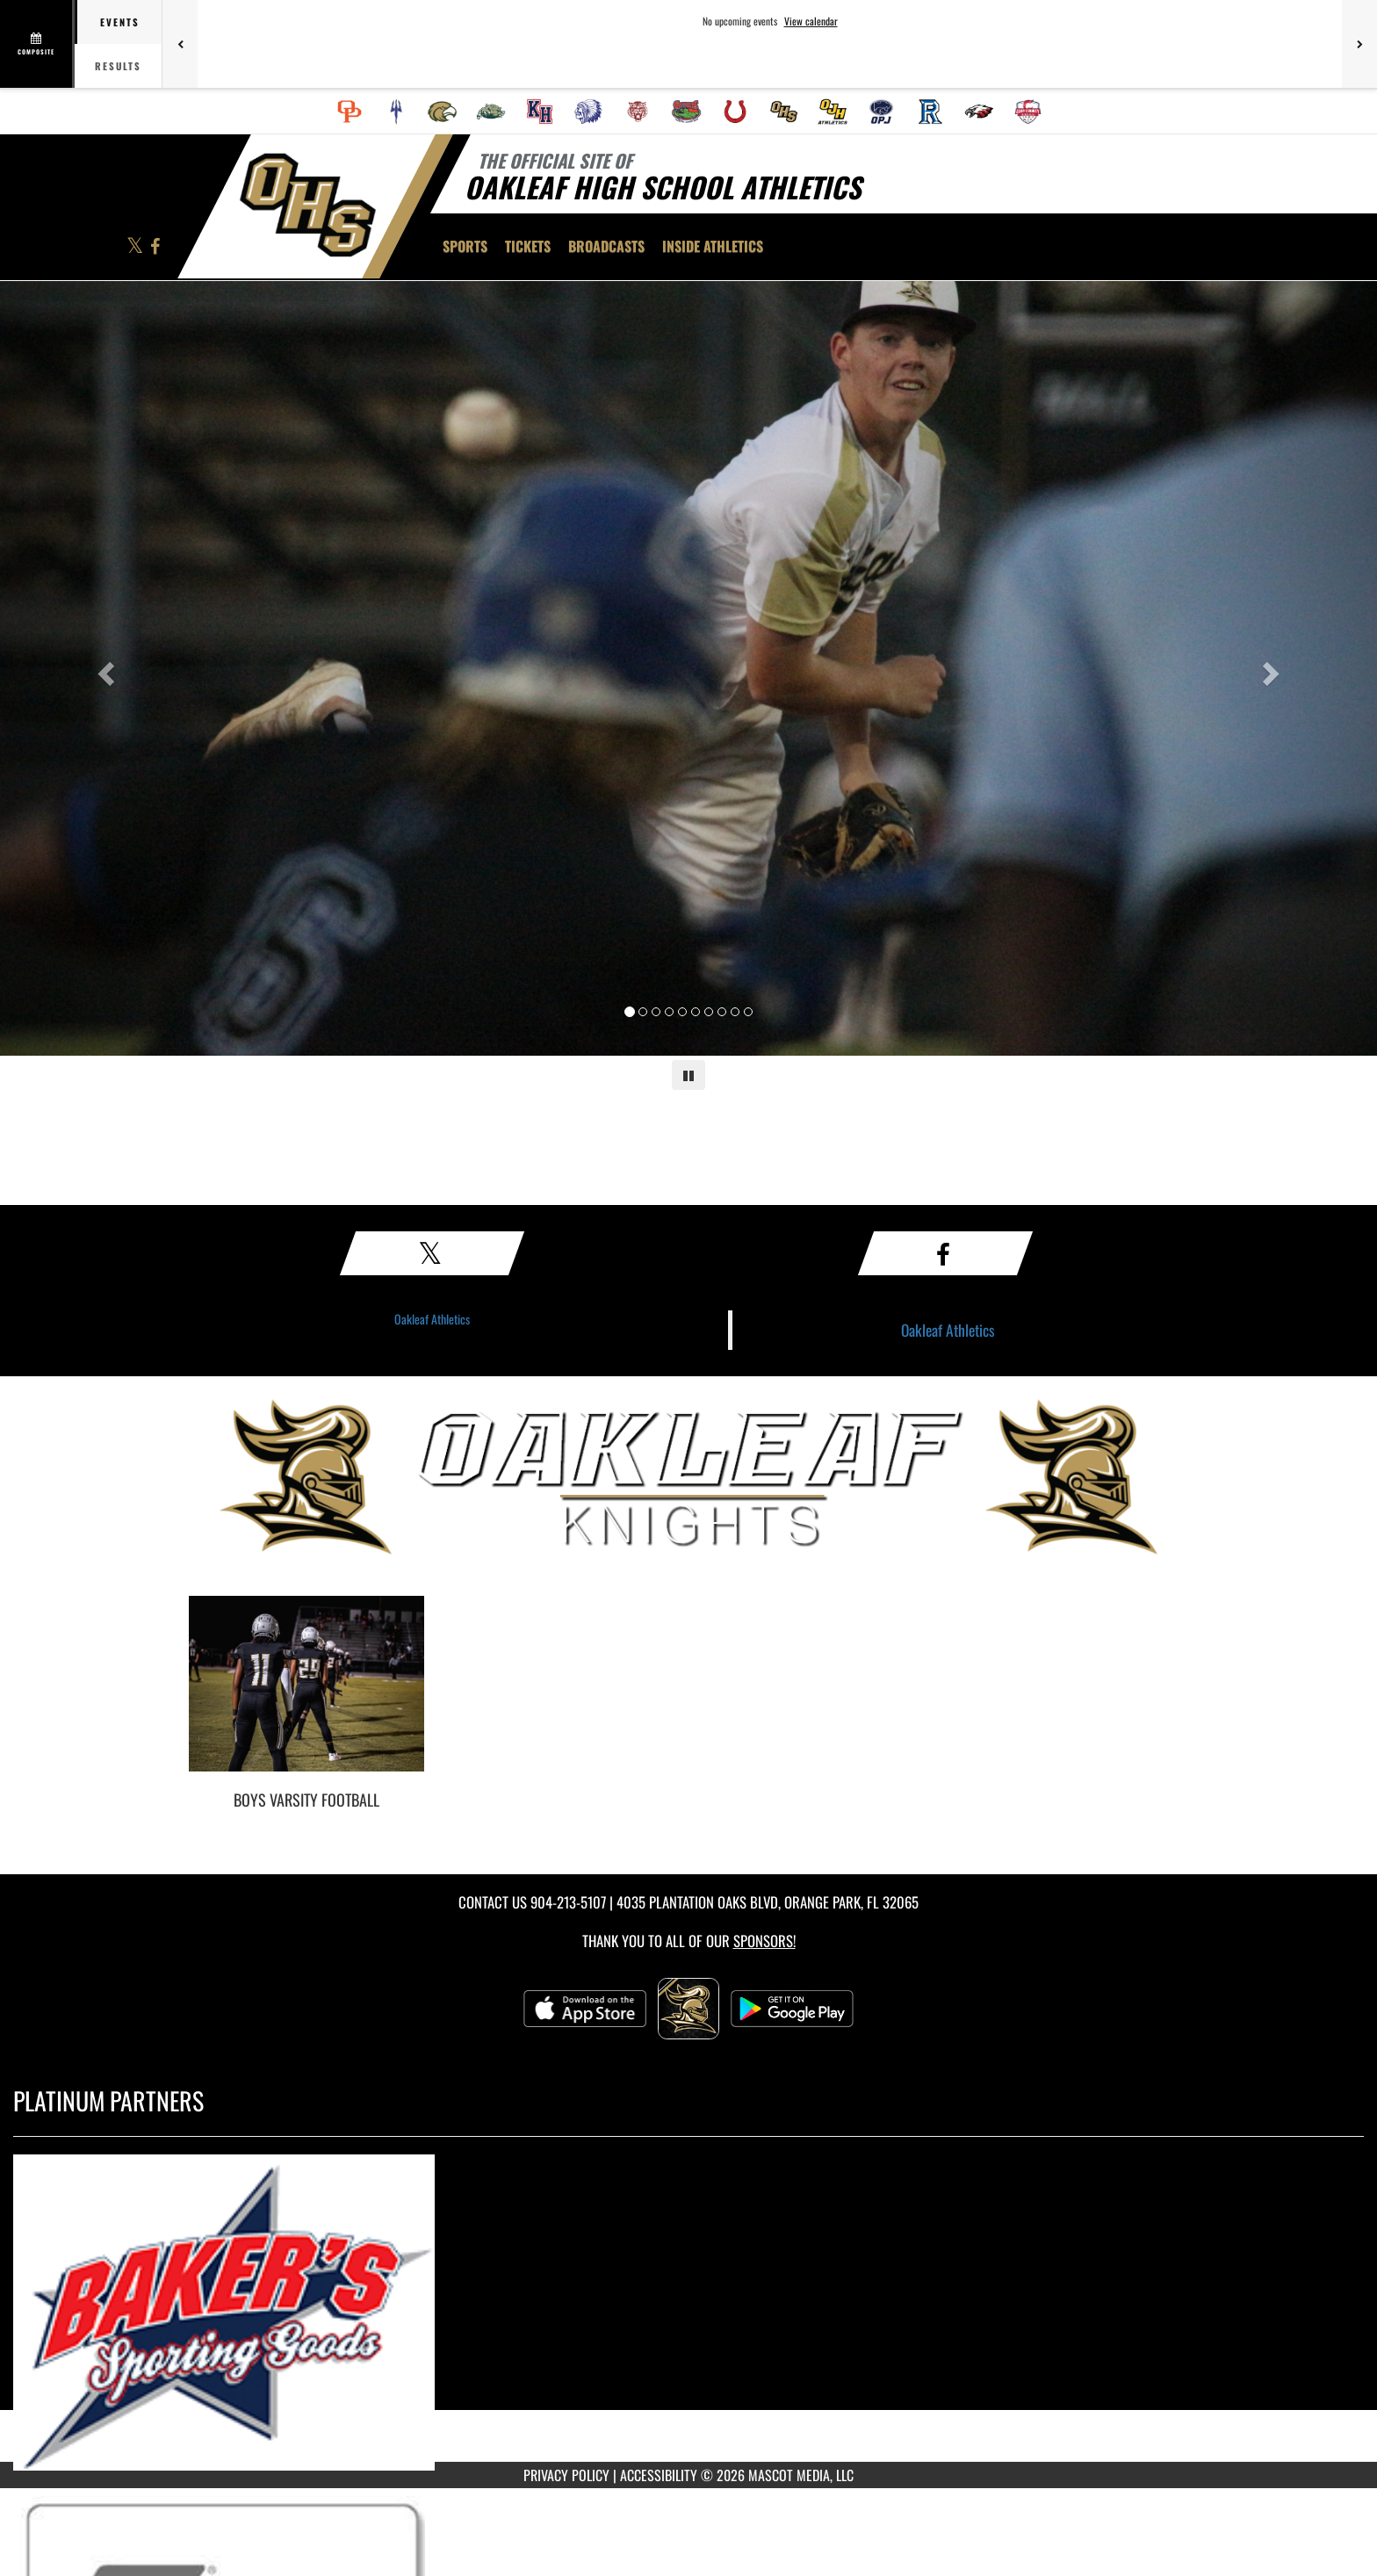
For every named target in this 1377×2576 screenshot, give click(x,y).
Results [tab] (118, 66)
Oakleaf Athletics (432, 1319)
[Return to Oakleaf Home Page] (307, 205)
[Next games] (1359, 44)
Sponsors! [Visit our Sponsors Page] (764, 1941)
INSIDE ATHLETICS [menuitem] (712, 245)
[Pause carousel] (688, 1075)
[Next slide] (1274, 668)
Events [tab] (120, 22)
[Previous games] (180, 44)
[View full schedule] (37, 44)
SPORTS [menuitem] (465, 245)
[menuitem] (349, 111)
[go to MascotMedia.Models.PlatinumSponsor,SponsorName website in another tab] (688, 2312)
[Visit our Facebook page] (155, 247)
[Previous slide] (103, 668)
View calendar (811, 21)
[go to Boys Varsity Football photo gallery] (306, 1697)
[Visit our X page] (136, 247)
